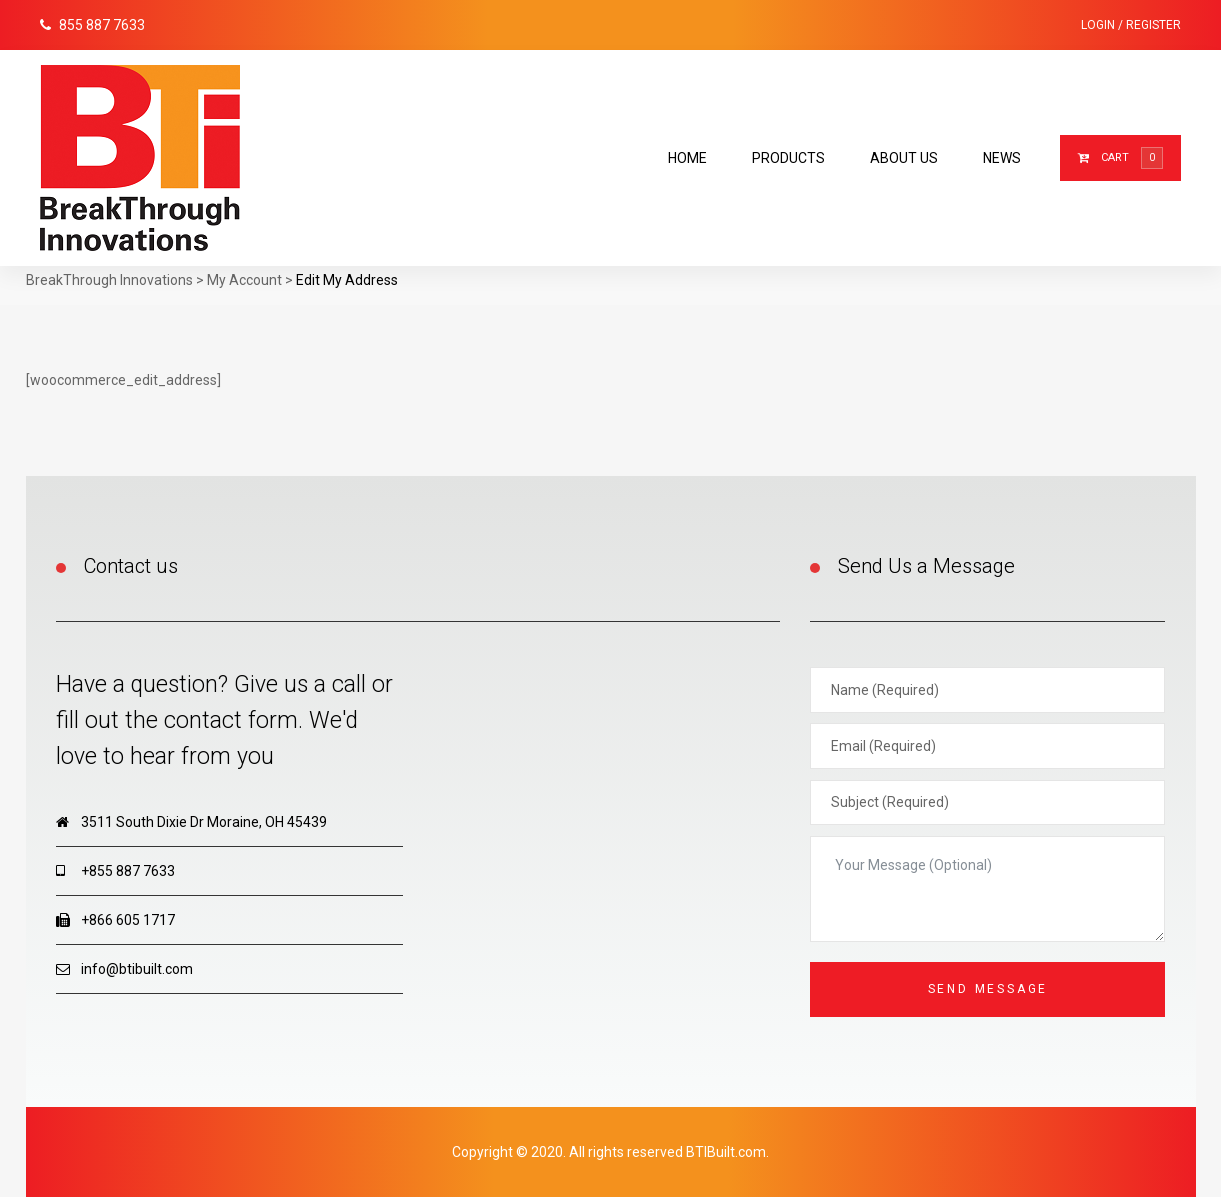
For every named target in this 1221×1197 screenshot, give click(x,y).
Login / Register (1131, 25)
